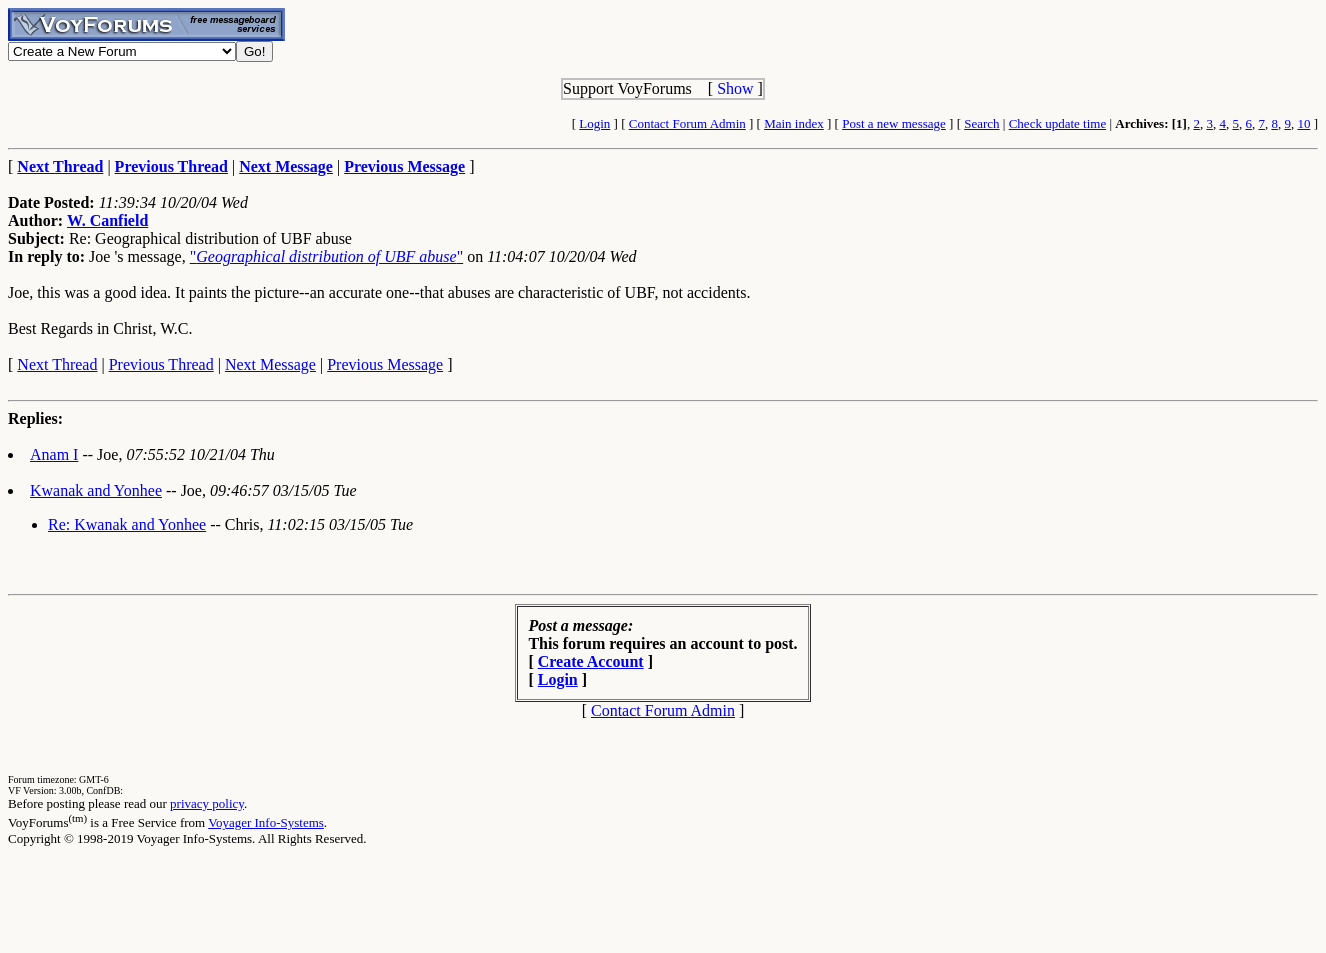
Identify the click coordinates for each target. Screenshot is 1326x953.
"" (327, 256)
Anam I (54, 454)
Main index (794, 123)
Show (735, 88)
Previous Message (385, 364)
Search (981, 123)
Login (594, 123)
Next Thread (57, 364)
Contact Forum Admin (687, 123)
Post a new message (894, 123)
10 (1303, 123)
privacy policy (207, 803)
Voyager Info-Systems (266, 822)
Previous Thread (161, 364)
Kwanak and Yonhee (96, 490)
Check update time (1057, 123)
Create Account (591, 661)
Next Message (270, 364)
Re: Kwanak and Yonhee (127, 524)
